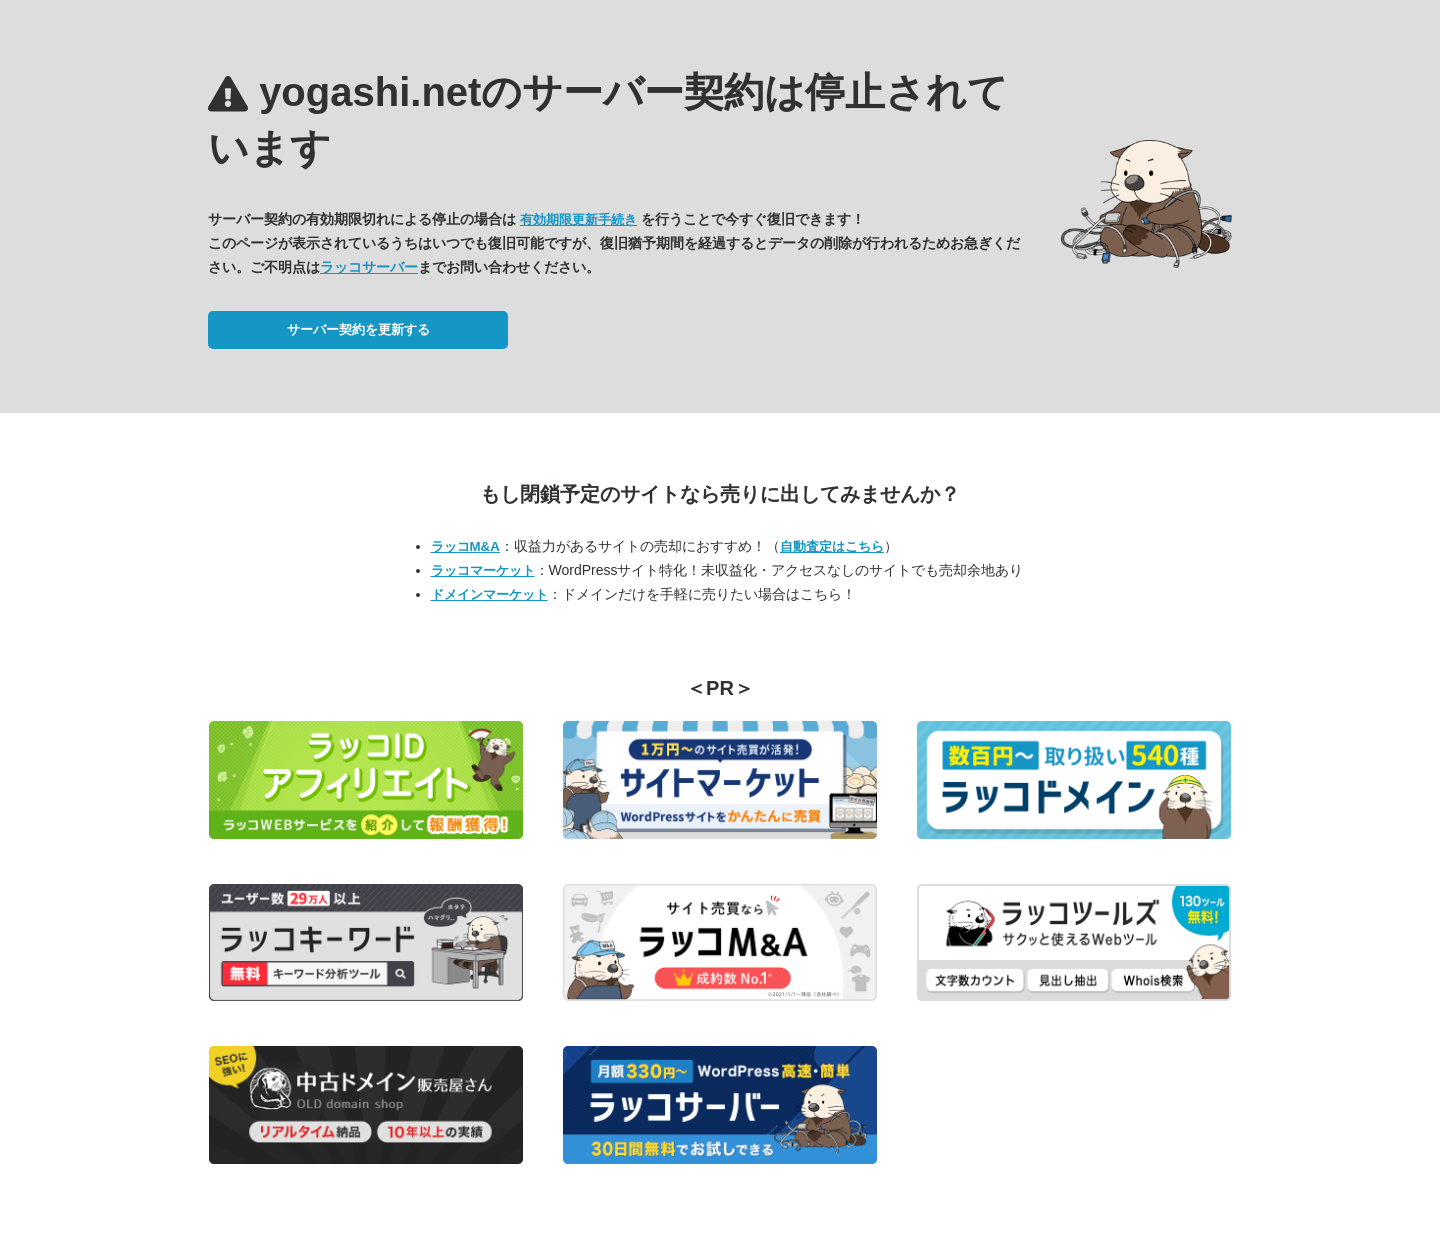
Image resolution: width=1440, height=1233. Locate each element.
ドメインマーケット (489, 594)
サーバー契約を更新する (358, 329)
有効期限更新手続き (578, 219)
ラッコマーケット (483, 570)
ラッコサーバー (369, 267)
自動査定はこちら (832, 546)
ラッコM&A (465, 546)
